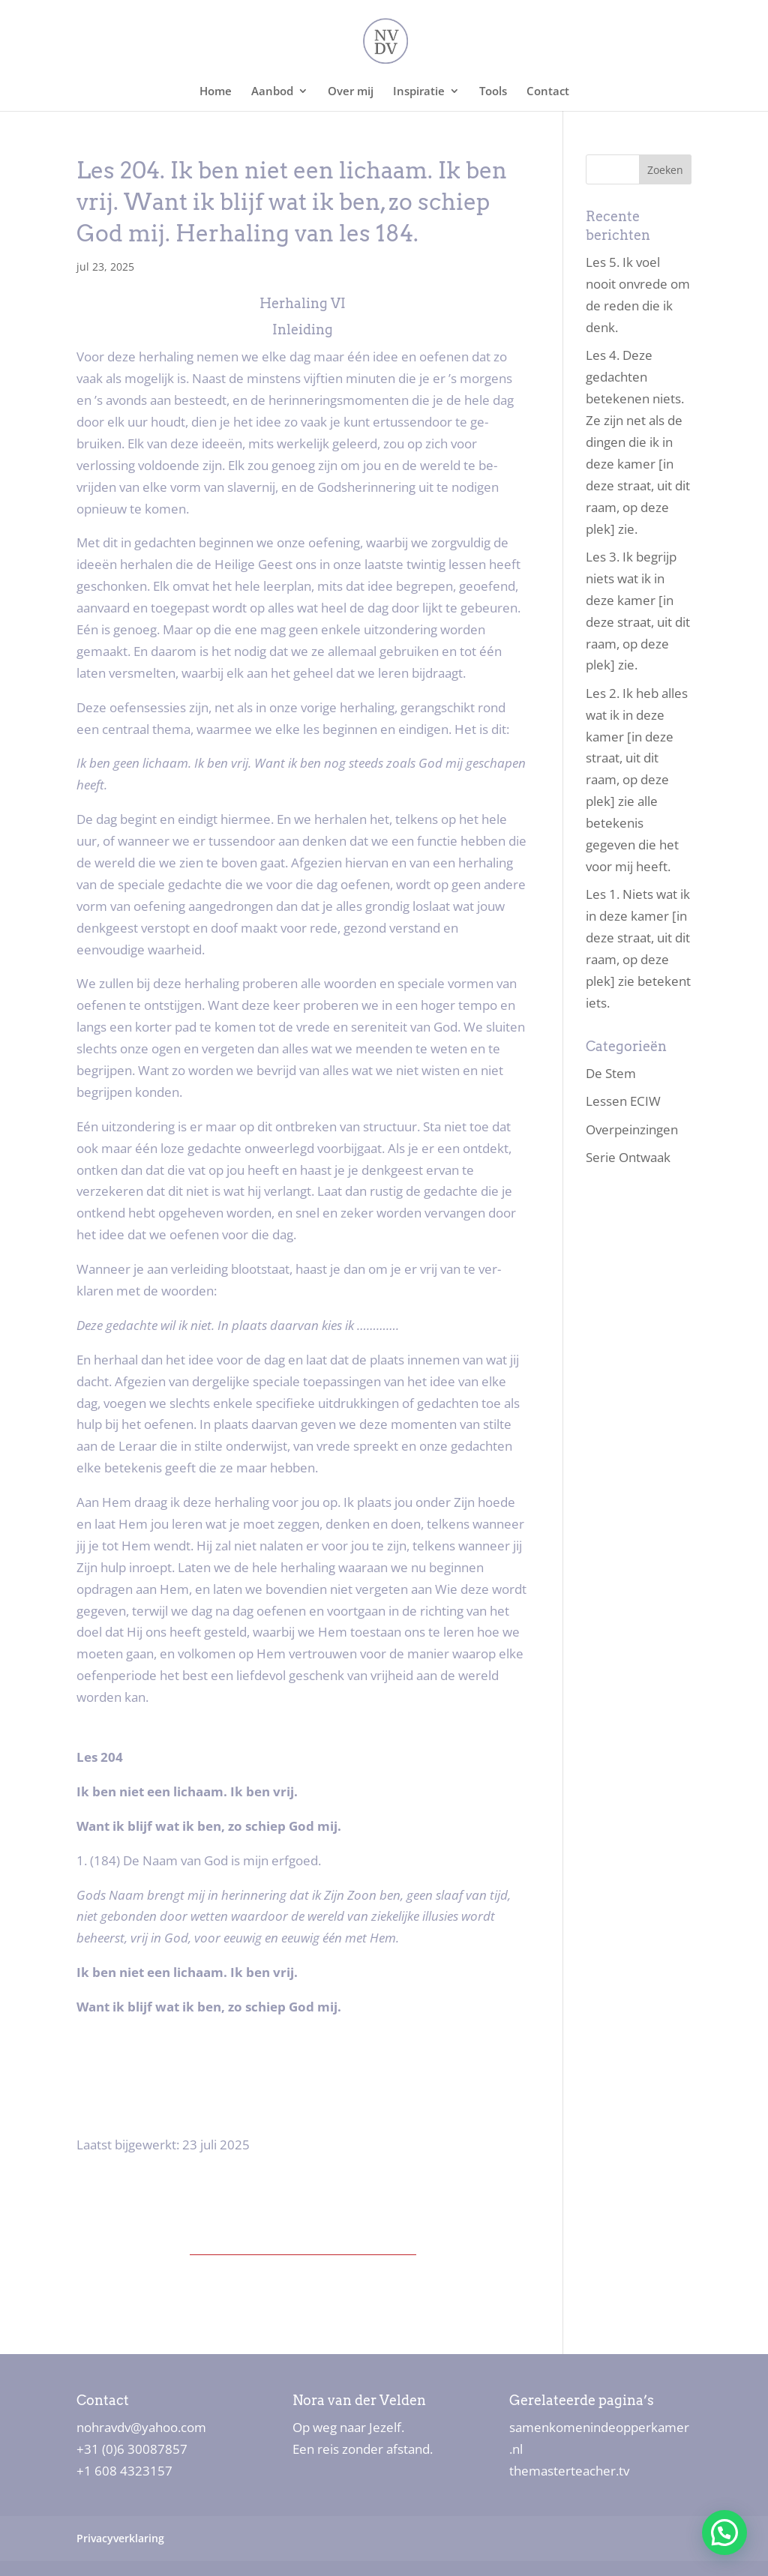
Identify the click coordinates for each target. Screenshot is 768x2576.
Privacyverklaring (120, 2538)
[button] (724, 2532)
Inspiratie (419, 91)
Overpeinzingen (632, 1129)
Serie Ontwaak (628, 1157)
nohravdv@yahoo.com (141, 2427)
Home (216, 91)
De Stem (611, 1073)
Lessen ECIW (623, 1101)
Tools (493, 91)
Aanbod (272, 91)
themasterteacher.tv (569, 2470)
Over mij (351, 91)
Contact (547, 91)
